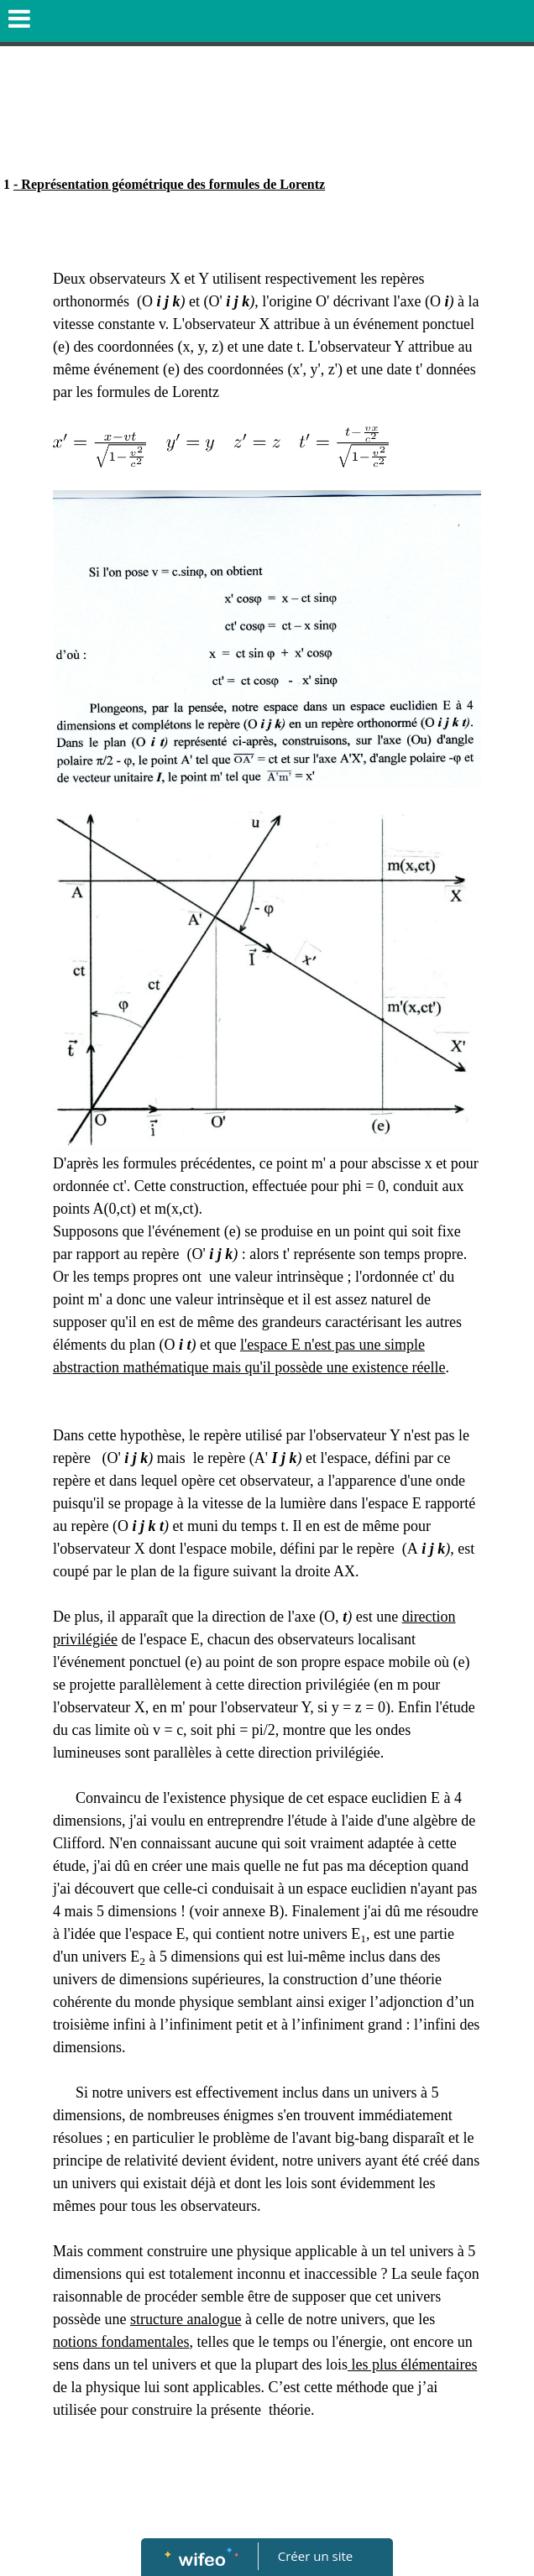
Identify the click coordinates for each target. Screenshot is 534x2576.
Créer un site (315, 2555)
